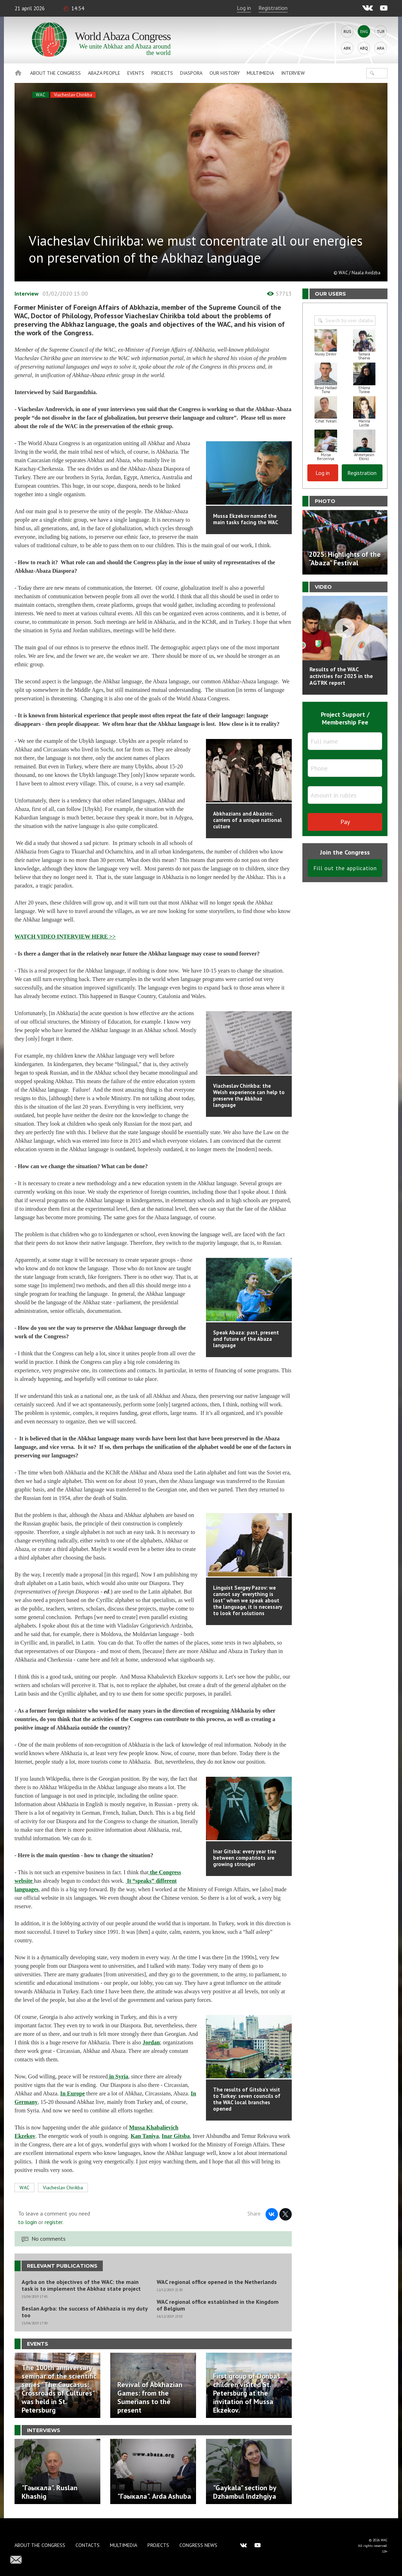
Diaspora (191, 73)
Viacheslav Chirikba (73, 95)
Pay (345, 822)
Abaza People (104, 73)
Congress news (198, 2545)
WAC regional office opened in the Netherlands (217, 2282)
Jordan (151, 2042)
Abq (364, 48)
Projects (162, 73)
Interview (293, 73)
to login (27, 2221)
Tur (381, 31)
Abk (347, 48)
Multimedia (260, 73)
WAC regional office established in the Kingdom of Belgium (218, 2305)
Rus (347, 31)
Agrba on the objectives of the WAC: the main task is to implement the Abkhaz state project (81, 2285)
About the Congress (55, 73)
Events (135, 73)
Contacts (88, 2545)
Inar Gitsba (176, 2136)
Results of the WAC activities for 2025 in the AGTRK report (341, 676)
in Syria (118, 2076)
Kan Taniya (144, 2136)
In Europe (72, 2093)
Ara (380, 48)
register (53, 2221)
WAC (40, 95)
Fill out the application (345, 868)
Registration (272, 7)
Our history (225, 73)
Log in (244, 7)
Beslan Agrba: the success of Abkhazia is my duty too (84, 2312)
